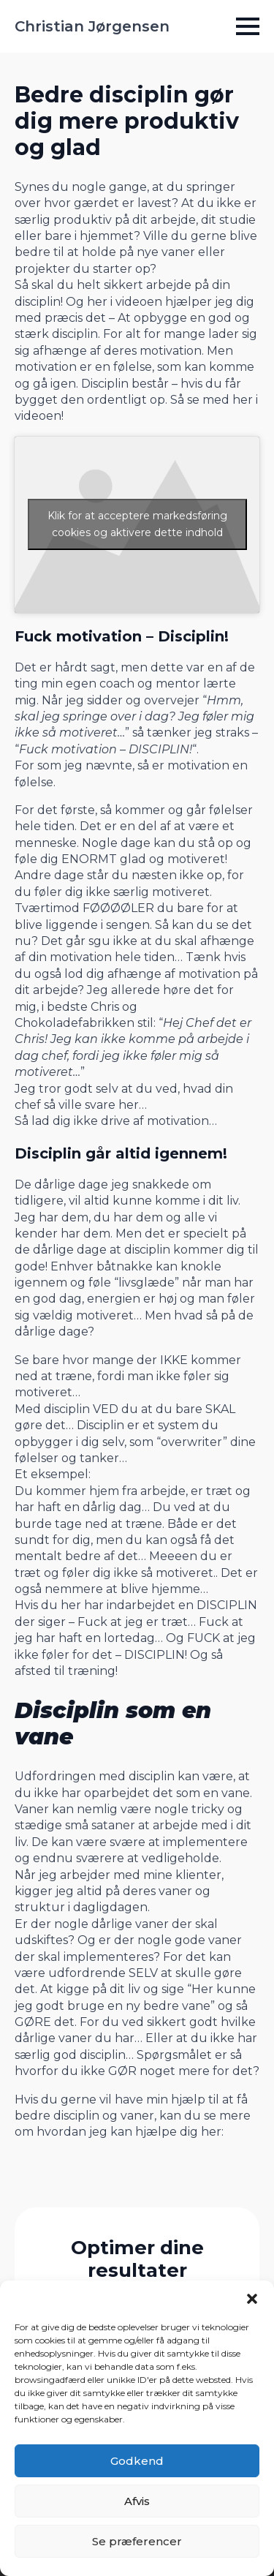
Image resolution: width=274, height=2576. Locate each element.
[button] (252, 2298)
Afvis (137, 2501)
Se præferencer (137, 2541)
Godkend (137, 2461)
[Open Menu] (247, 26)
